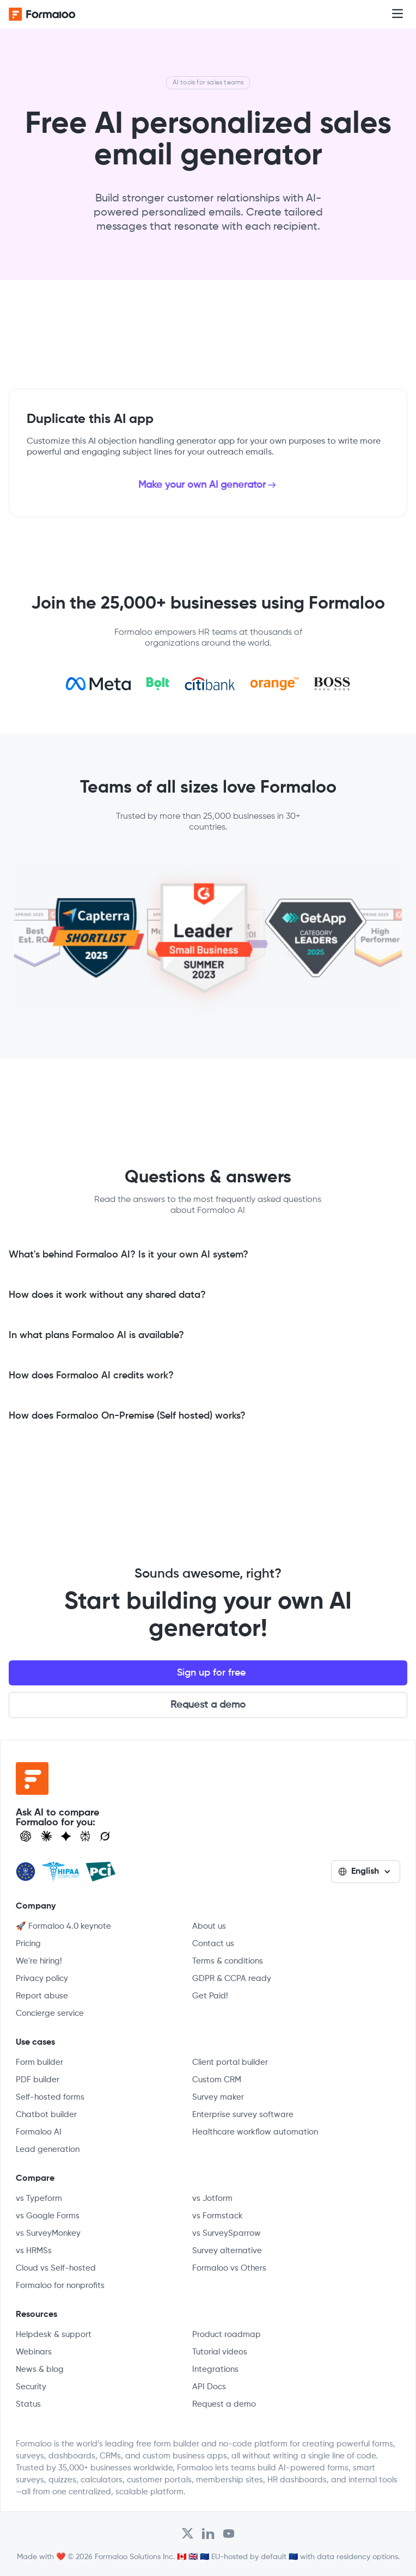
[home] (52, 14)
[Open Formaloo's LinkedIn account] (208, 2533)
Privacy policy (42, 1978)
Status (28, 2404)
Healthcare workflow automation (255, 2132)
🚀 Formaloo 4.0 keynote (63, 1926)
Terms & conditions (227, 1961)
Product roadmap (226, 2334)
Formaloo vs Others (229, 2268)
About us (209, 1926)
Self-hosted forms (50, 2097)
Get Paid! (210, 1996)
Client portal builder (230, 2062)
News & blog (40, 2369)
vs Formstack (217, 2216)
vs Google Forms (47, 2216)
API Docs (209, 2387)
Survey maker (218, 2097)
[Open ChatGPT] (25, 1836)
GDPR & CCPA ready (231, 1978)
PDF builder (37, 2080)
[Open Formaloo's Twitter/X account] (188, 2533)
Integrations (215, 2369)
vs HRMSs (34, 2251)
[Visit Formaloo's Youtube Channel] (228, 2533)
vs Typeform (39, 2198)
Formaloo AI (39, 2132)
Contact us (213, 1944)
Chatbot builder (46, 2115)
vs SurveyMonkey (48, 2233)
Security (31, 2387)
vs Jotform (212, 2198)
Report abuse (42, 1996)
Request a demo (208, 1705)
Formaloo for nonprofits (60, 2285)
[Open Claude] (46, 1836)
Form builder (39, 2062)
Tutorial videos (219, 2352)
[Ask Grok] (105, 1836)
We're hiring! (39, 1961)
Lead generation (47, 2149)
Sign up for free (211, 1673)
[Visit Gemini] (66, 1836)
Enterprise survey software (242, 2115)
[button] (397, 14)
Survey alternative (227, 2251)
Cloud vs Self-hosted (56, 2268)
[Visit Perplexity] (85, 1836)
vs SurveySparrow (226, 2233)
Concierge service (50, 2013)
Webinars (34, 2352)
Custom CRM (216, 2080)
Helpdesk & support (53, 2334)
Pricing (28, 1944)
